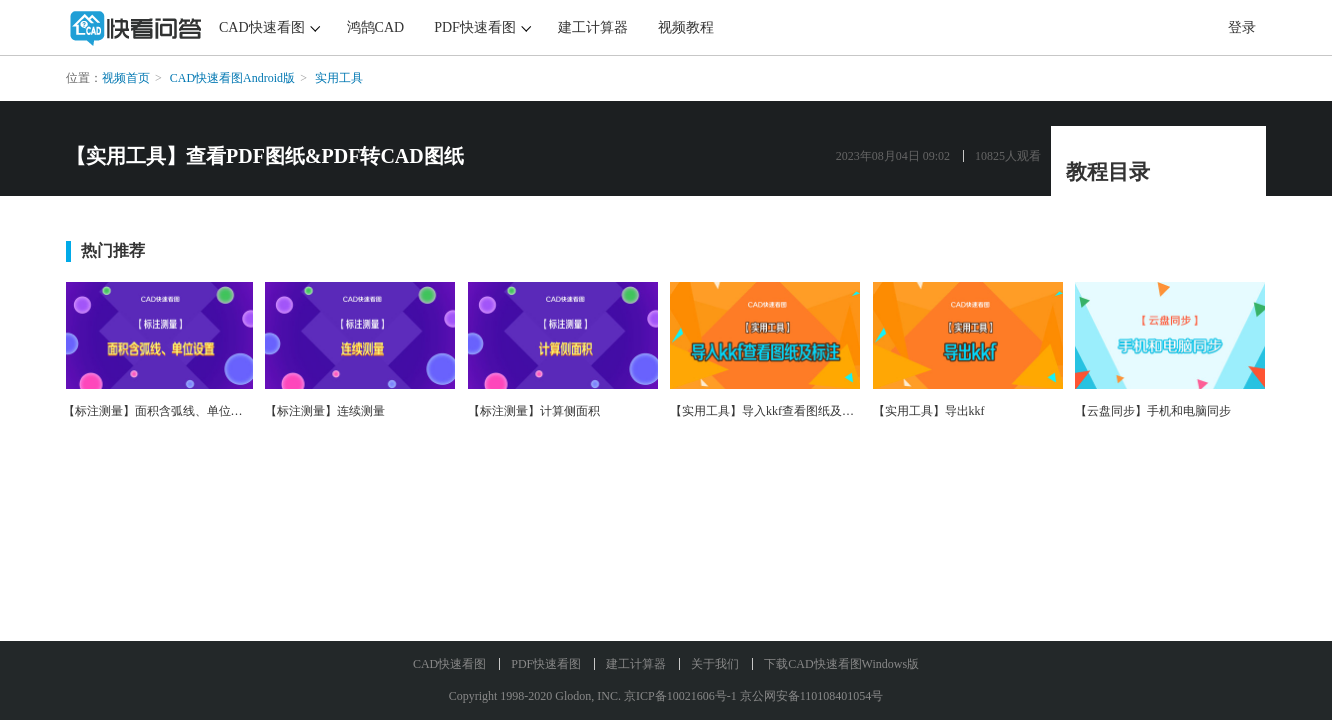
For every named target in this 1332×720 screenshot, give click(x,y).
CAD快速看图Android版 (232, 78)
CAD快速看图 (262, 27)
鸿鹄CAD (376, 27)
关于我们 (715, 664)
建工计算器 (593, 27)
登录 (1242, 27)
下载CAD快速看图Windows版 (841, 664)
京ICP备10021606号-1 (680, 696)
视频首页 (126, 78)
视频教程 (686, 27)
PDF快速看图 (475, 27)
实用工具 (339, 78)
